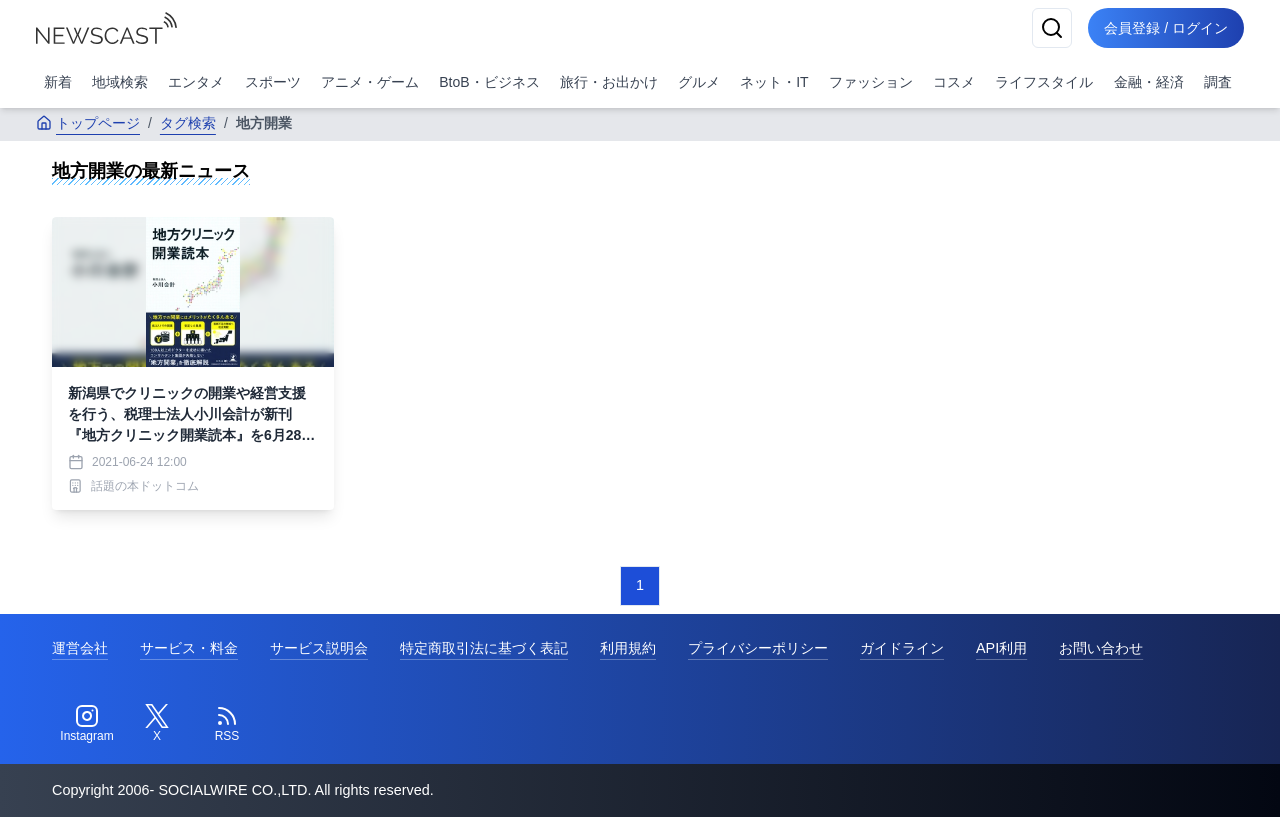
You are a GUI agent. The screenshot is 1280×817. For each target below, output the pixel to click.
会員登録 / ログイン (1166, 28)
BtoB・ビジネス (489, 82)
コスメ (954, 82)
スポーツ (273, 82)
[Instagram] (87, 724)
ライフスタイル (1044, 82)
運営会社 (80, 648)
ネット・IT (774, 82)
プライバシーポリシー (758, 648)
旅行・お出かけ (609, 82)
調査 (1218, 82)
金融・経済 (1149, 82)
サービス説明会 (319, 648)
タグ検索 (188, 123)
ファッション (871, 82)
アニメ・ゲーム (370, 82)
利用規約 (628, 648)
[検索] (1052, 28)
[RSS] (227, 724)
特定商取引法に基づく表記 (484, 648)
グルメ (699, 82)
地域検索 (120, 82)
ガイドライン (902, 648)
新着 (58, 82)
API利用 (1001, 648)
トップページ (88, 123)
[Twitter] (157, 724)
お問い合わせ (1101, 648)
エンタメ (196, 82)
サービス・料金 (189, 648)
